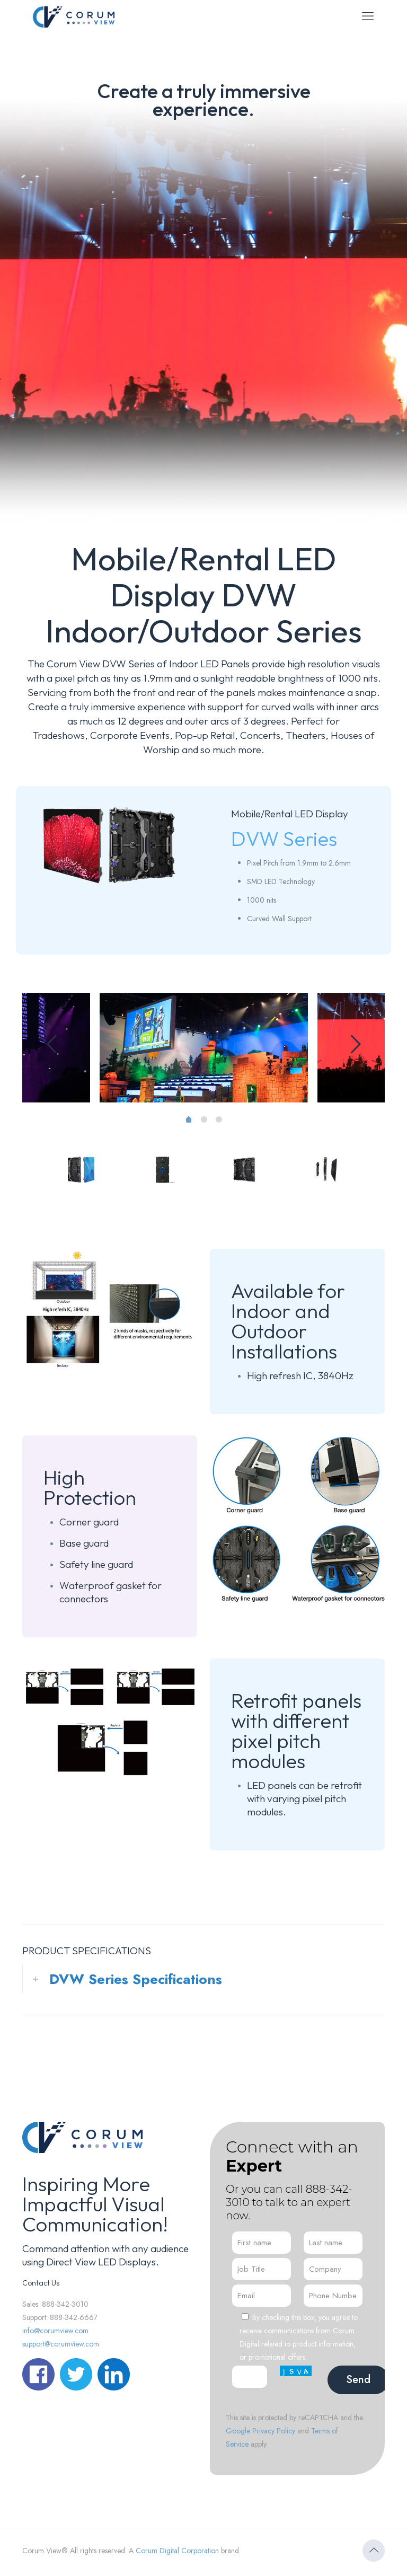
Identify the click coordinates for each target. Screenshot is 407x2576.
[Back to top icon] (373, 2550)
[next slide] (355, 1044)
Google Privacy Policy (260, 2430)
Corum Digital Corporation (177, 2550)
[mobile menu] (368, 16)
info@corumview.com (55, 2330)
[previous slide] (51, 1044)
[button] (203, 1979)
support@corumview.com (60, 2344)
